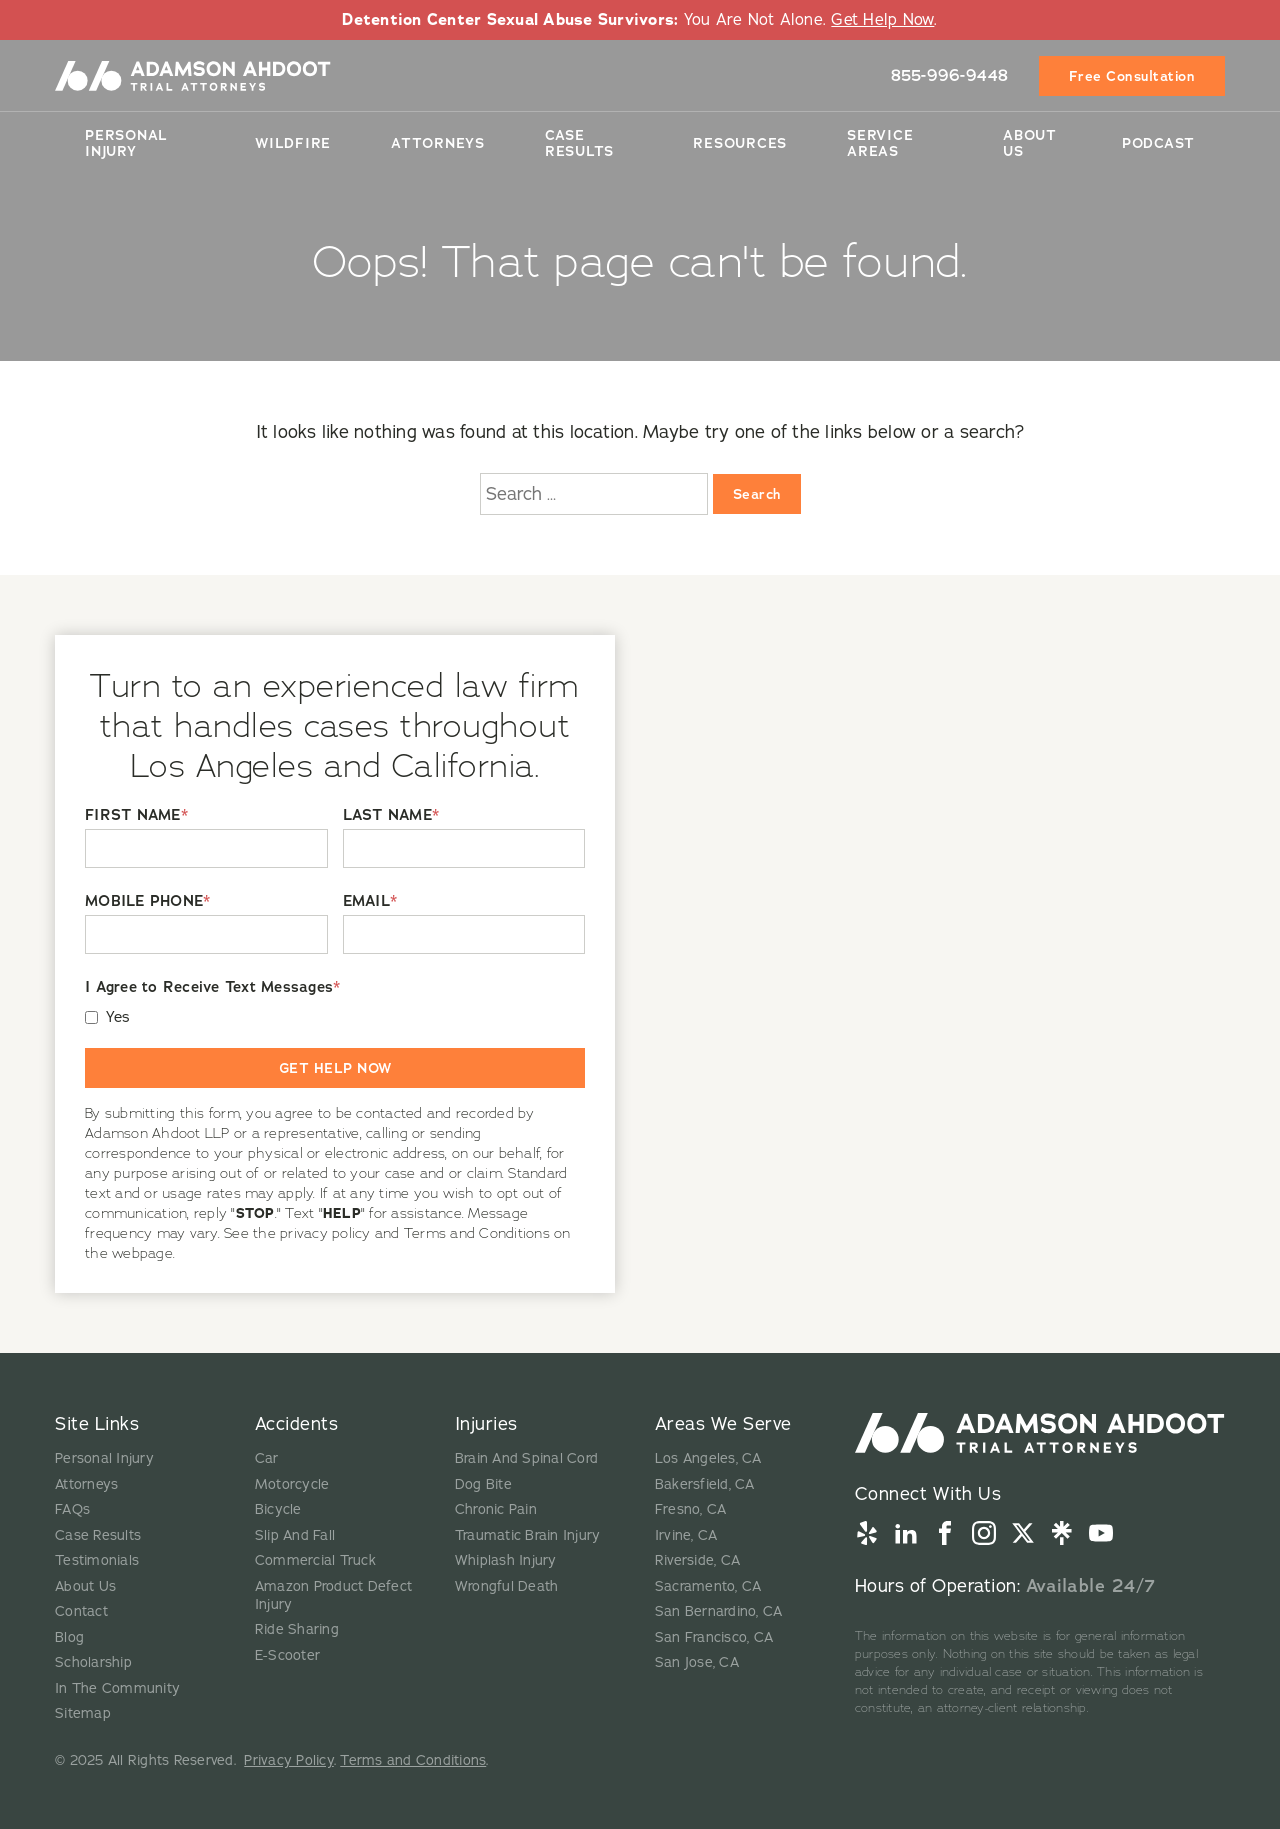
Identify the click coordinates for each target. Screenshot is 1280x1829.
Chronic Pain (496, 1509)
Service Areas (880, 142)
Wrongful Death (507, 1586)
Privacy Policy (289, 1760)
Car (267, 1458)
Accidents (297, 1424)
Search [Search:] (757, 494)
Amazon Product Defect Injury (333, 1595)
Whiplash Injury (506, 1560)
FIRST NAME (136, 815)
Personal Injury (126, 142)
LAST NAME (391, 815)
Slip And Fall (295, 1535)
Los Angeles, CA (708, 1458)
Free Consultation (1132, 75)
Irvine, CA (686, 1535)
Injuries (486, 1424)
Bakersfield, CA (705, 1484)
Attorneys (438, 142)
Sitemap (83, 1713)
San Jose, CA (697, 1662)
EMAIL (370, 901)
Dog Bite (483, 1484)
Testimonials (97, 1560)
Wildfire (293, 142)
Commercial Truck (315, 1560)
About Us (1030, 142)
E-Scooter (287, 1655)
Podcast (1158, 142)
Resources (740, 142)
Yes (118, 1017)
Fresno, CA (691, 1509)
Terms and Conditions (413, 1760)
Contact (81, 1611)
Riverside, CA (697, 1560)
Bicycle (278, 1509)
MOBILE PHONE (147, 901)
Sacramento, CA (708, 1586)
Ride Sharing (297, 1629)
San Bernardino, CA (719, 1611)
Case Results (579, 142)
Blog (69, 1637)
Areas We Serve (723, 1424)
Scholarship (93, 1662)
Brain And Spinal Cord (526, 1458)
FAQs (72, 1509)
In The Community (117, 1688)
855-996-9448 (950, 74)
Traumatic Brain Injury (528, 1535)
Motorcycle (292, 1484)
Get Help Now (882, 20)
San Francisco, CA (714, 1637)
